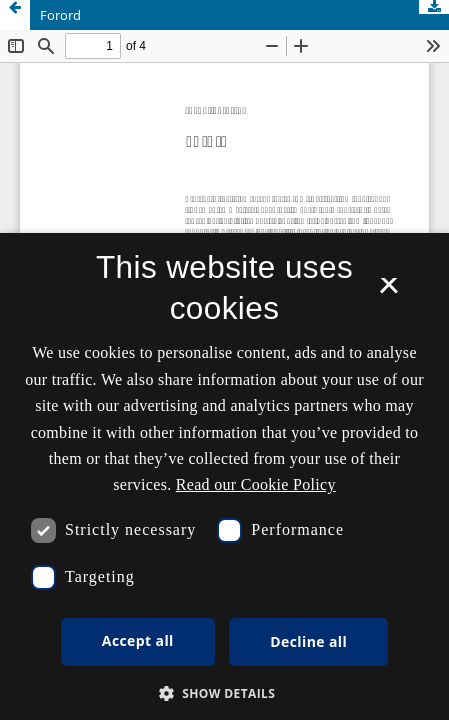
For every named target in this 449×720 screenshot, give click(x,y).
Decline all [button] (308, 641)
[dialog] (224, 476)
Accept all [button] (138, 640)
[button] (225, 693)
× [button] (388, 292)
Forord (60, 15)
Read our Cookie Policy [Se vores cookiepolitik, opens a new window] (256, 484)
